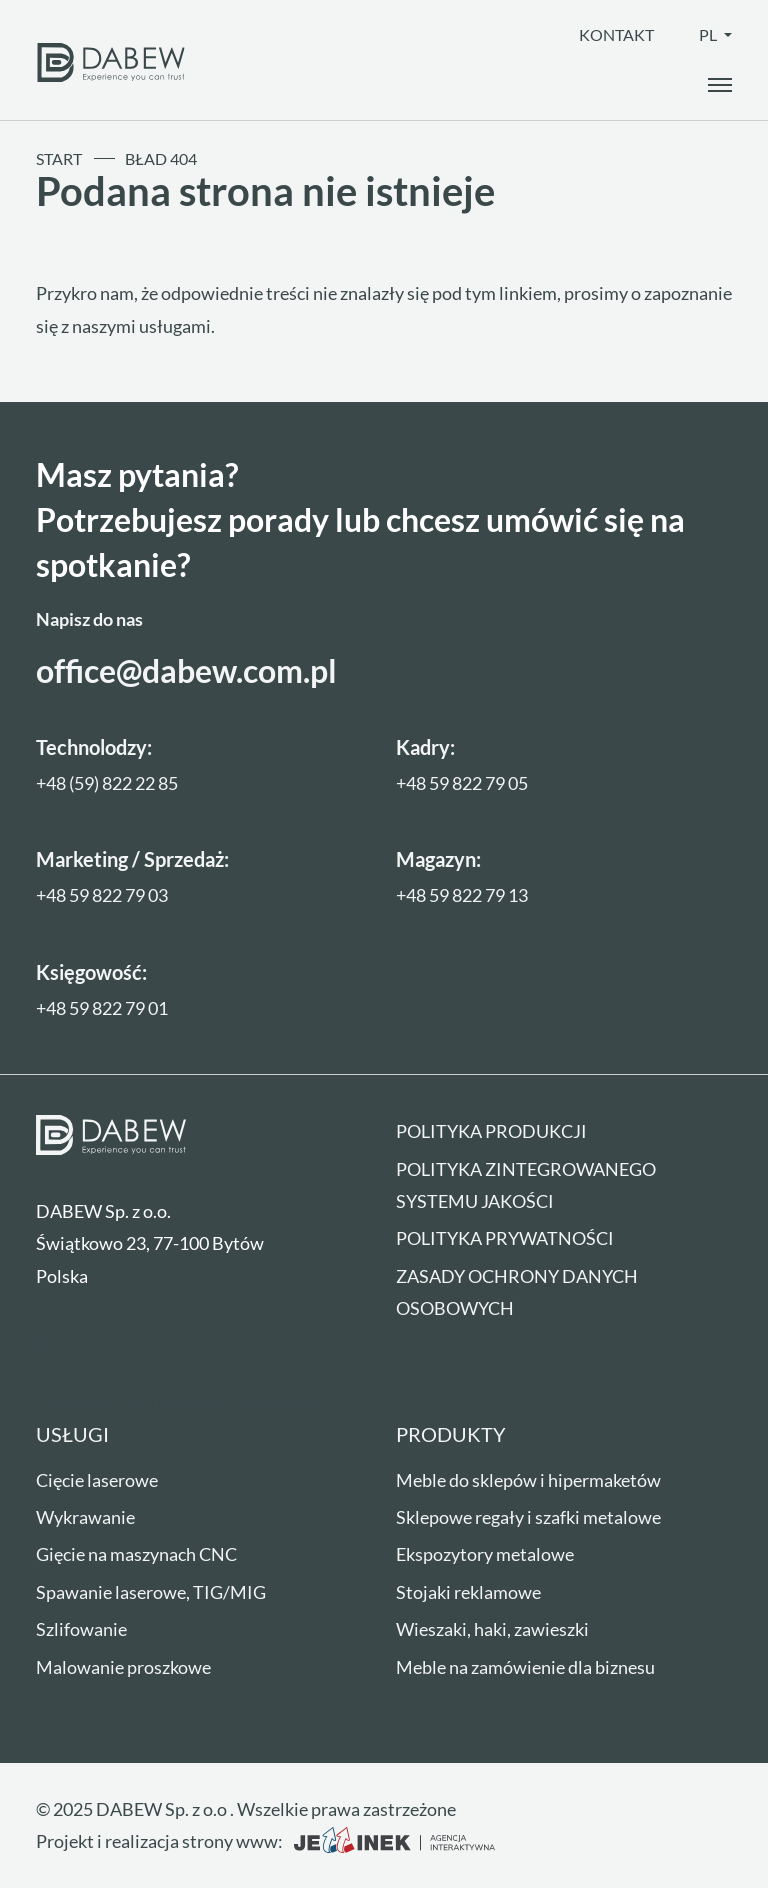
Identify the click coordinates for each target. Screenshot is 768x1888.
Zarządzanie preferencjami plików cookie (184, 1402)
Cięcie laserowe (97, 1480)
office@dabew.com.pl (186, 670)
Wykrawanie (85, 1517)
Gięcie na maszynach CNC (136, 1554)
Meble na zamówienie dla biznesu (525, 1667)
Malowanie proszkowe (123, 1667)
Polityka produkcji (491, 1131)
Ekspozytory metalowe (485, 1554)
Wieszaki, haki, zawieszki (492, 1629)
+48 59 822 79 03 (102, 895)
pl (709, 34)
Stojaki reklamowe (468, 1592)
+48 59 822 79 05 (462, 783)
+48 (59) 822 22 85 (107, 783)
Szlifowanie (81, 1629)
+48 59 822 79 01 (102, 1008)
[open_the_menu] (720, 85)
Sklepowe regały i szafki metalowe (528, 1517)
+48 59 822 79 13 (462, 895)
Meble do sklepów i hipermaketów (528, 1480)
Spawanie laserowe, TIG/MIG (151, 1592)
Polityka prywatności (505, 1238)
